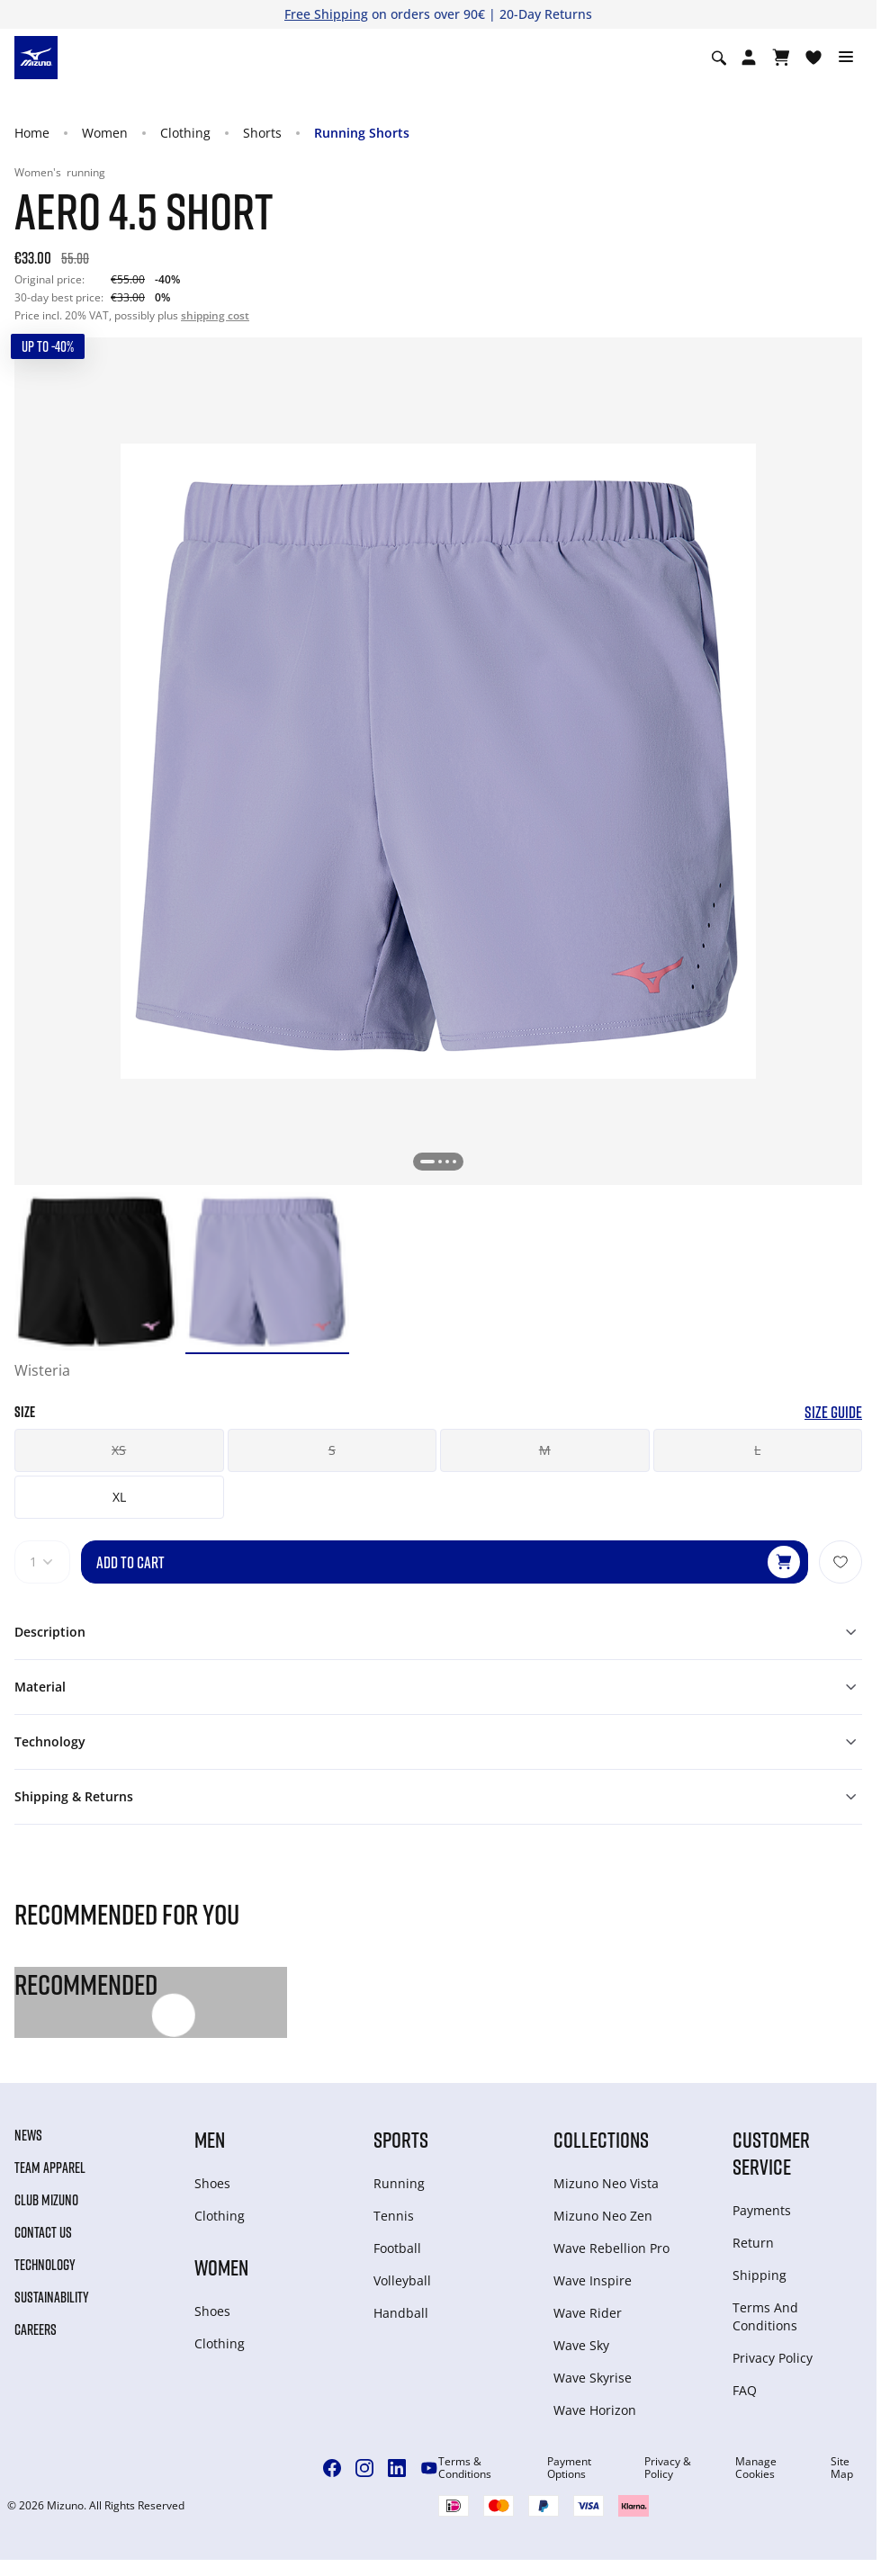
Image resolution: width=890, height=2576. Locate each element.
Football (397, 2248)
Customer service (771, 2152)
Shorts (262, 132)
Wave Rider (587, 2312)
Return (753, 2242)
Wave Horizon (594, 2410)
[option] (96, 1270)
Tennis (393, 2215)
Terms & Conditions (464, 2468)
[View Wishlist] (813, 57)
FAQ (745, 2390)
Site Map (842, 2468)
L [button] (757, 1450)
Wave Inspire (592, 2280)
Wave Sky (581, 2345)
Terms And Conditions (765, 2316)
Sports (400, 2139)
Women (105, 132)
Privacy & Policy (667, 2468)
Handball (400, 2312)
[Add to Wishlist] (840, 1562)
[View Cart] (781, 57)
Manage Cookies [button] (756, 2468)
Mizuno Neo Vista (606, 2183)
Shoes (212, 2183)
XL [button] (119, 1496)
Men (209, 2139)
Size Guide (833, 1412)
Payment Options (569, 2468)
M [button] (545, 1450)
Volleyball (402, 2280)
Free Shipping (326, 13)
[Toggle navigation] (846, 57)
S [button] (332, 1450)
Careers (35, 2329)
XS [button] (119, 1450)
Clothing (185, 132)
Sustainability (51, 2297)
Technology (45, 2265)
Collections (601, 2139)
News (28, 2135)
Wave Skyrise (592, 2377)
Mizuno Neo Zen (602, 2215)
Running (399, 2183)
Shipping (760, 2275)
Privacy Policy (773, 2357)
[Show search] (719, 57)
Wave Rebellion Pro (611, 2248)
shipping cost (215, 315)
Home (31, 132)
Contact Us (43, 2232)
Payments (762, 2210)
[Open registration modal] (749, 57)
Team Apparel (49, 2168)
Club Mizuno (46, 2200)
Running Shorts (361, 132)
